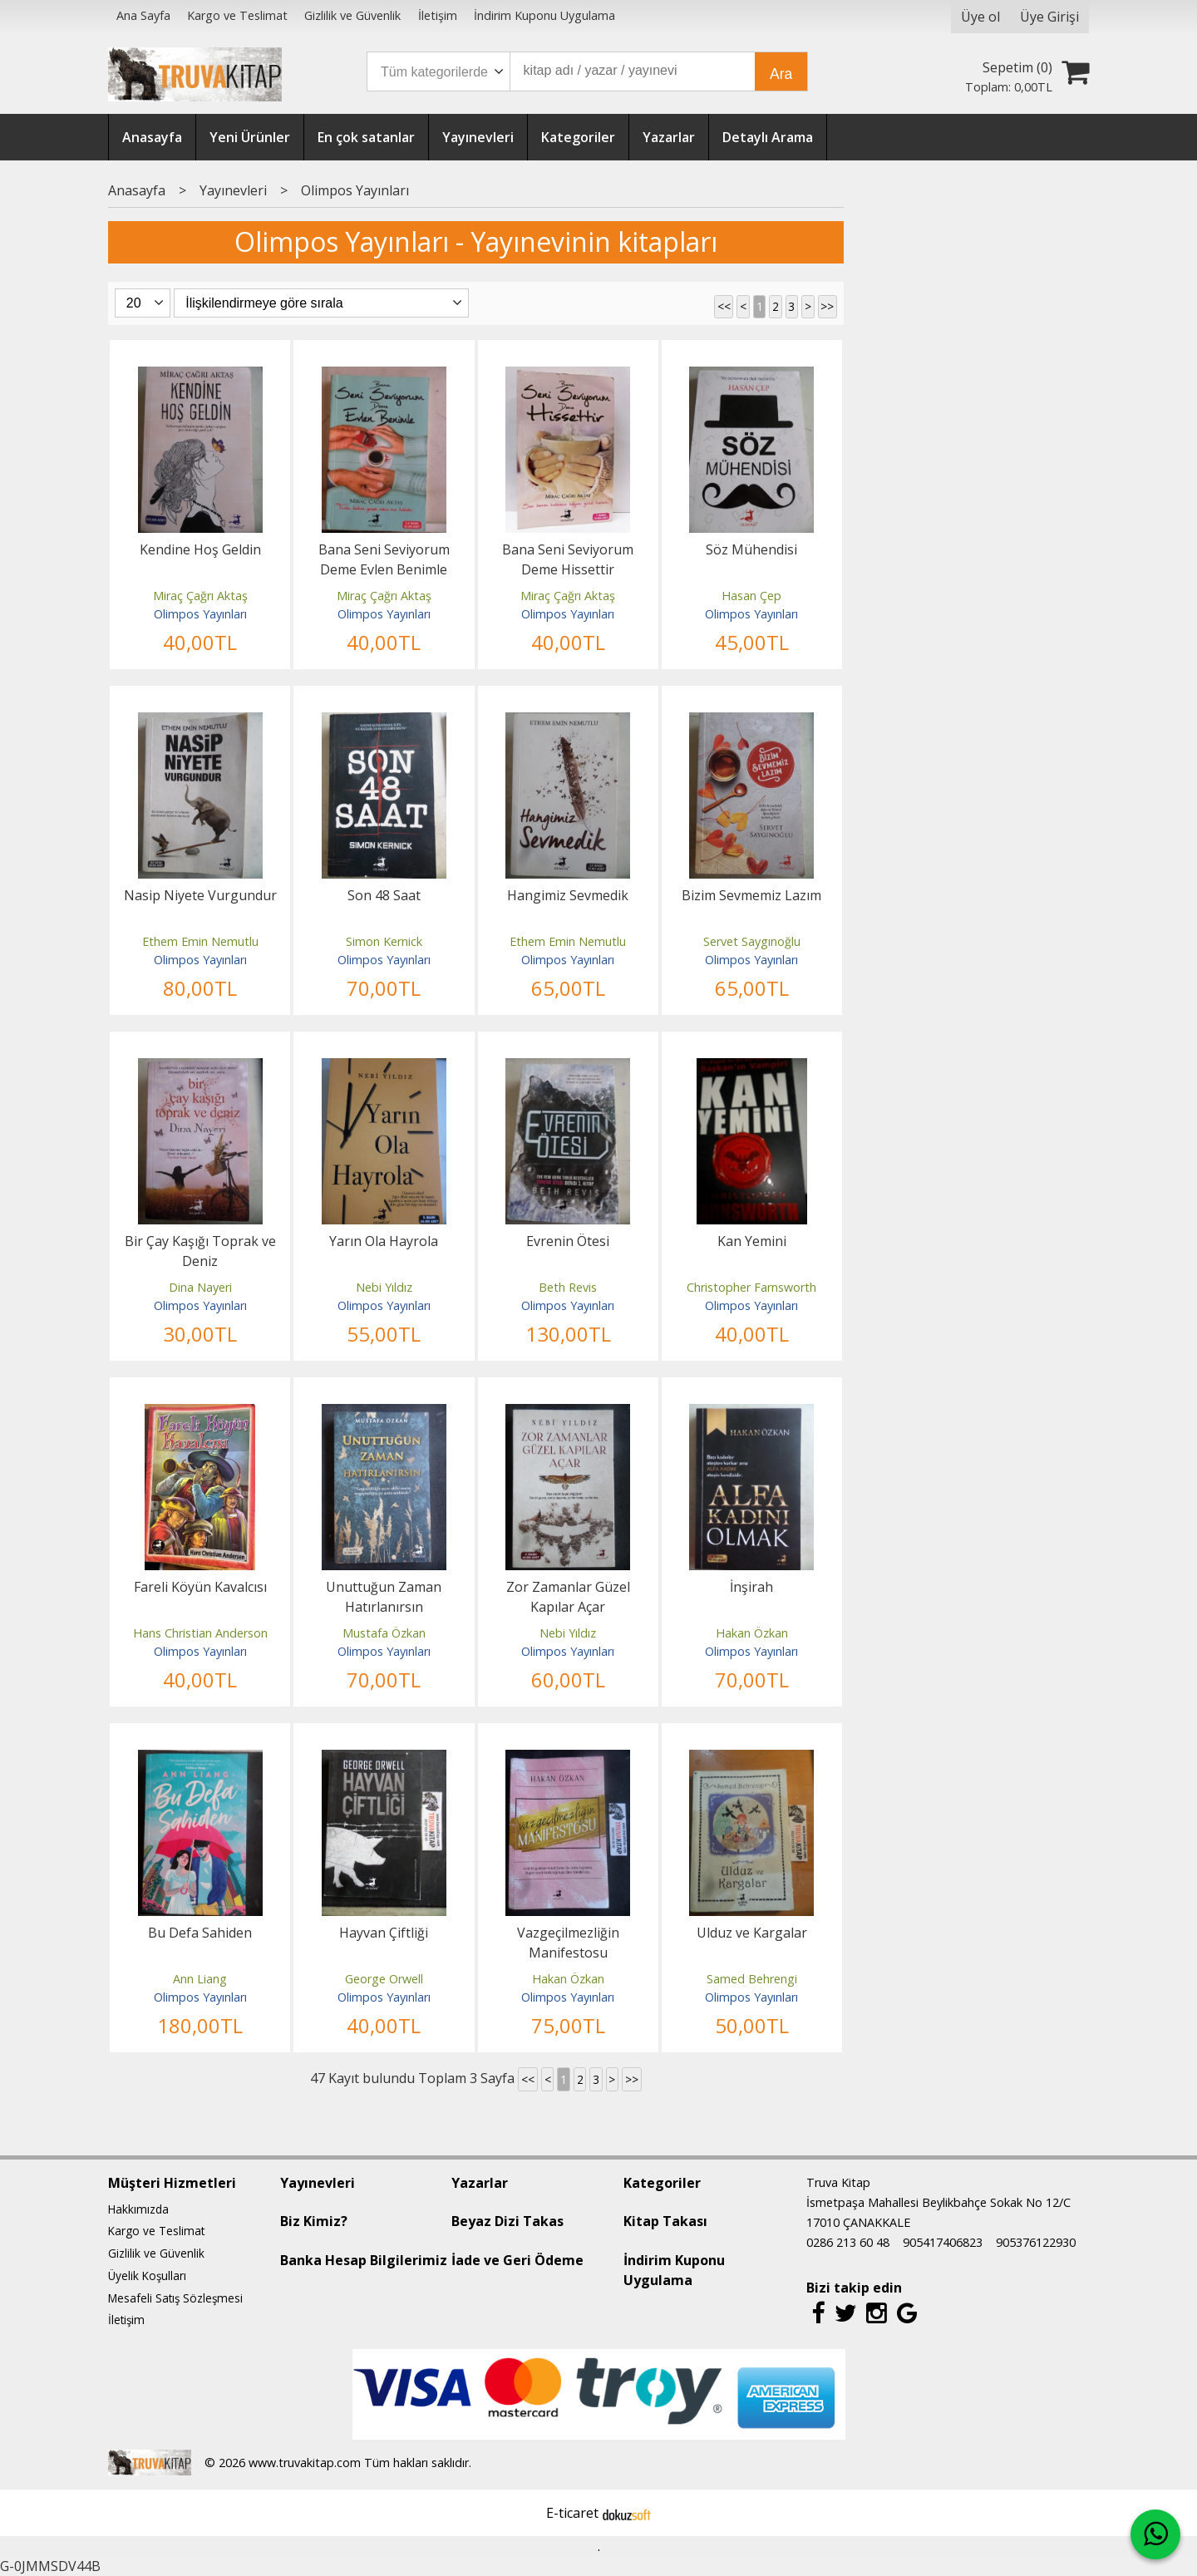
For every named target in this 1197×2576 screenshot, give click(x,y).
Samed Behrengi (752, 1979)
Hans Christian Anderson (200, 1633)
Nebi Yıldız (384, 1287)
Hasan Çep (751, 595)
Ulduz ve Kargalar (752, 1932)
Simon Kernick (384, 941)
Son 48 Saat (384, 895)
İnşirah (751, 1587)
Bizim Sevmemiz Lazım (751, 895)
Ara (781, 74)
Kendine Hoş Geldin (200, 549)
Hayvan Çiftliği (383, 1932)
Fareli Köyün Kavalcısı (200, 1587)
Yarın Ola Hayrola (383, 1241)
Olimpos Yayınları (200, 614)
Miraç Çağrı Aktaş (200, 595)
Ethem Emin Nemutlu (200, 941)
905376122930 (1036, 2242)
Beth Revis (568, 1287)
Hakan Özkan (752, 1633)
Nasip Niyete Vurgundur (200, 895)
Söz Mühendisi (751, 549)
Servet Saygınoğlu (751, 941)
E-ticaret (572, 2513)
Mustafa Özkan (384, 1633)
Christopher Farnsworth (751, 1287)
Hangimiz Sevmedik (567, 895)
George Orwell (384, 1979)
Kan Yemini (751, 1241)
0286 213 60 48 (847, 2242)
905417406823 (943, 2242)
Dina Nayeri (200, 1287)
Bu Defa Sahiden (200, 1932)
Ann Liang (200, 1979)
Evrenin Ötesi (567, 1241)
